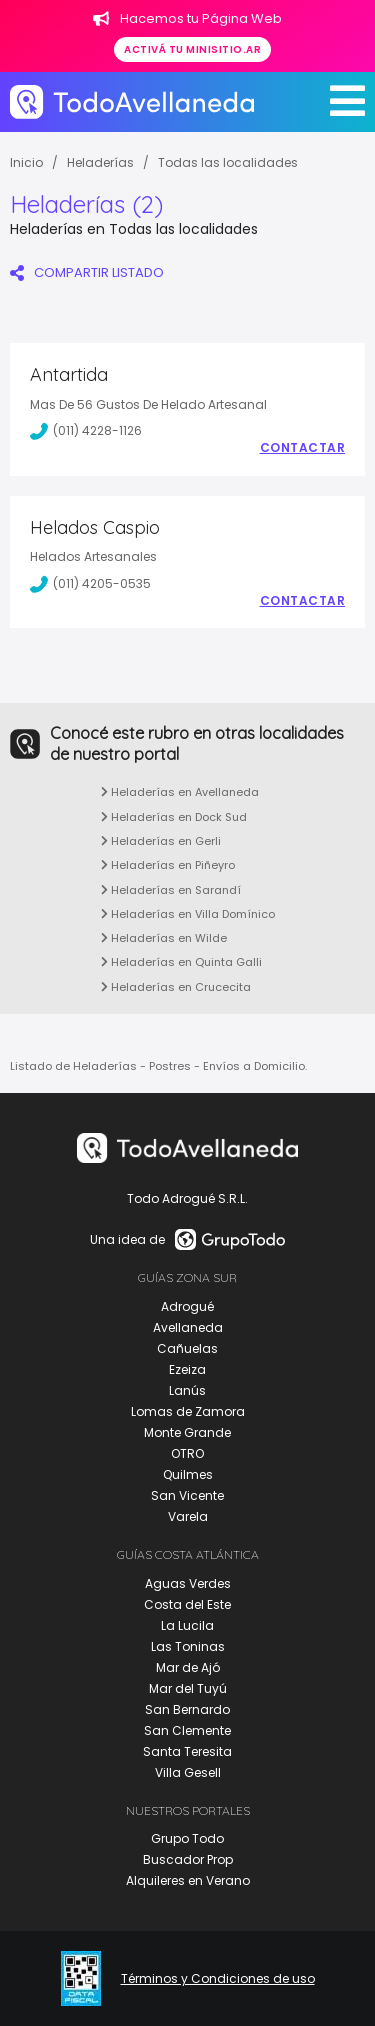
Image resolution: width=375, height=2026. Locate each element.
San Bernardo (187, 1709)
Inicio (26, 162)
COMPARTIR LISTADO (87, 272)
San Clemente (187, 1730)
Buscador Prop (188, 1859)
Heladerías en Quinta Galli (181, 962)
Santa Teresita (187, 1751)
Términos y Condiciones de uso (218, 1979)
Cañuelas (187, 1348)
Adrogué (187, 1306)
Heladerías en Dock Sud (174, 817)
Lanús (187, 1390)
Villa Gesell (188, 1772)
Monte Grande (187, 1432)
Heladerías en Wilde (164, 938)
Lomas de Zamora (188, 1411)
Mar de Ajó (188, 1667)
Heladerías (100, 162)
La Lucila (187, 1625)
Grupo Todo (187, 1838)
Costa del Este (187, 1604)
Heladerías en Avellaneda (180, 792)
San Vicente (187, 1495)
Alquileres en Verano (188, 1880)
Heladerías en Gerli (161, 841)
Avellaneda (188, 1327)
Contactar (303, 448)
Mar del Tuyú (188, 1688)
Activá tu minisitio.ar (192, 49)
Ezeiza (187, 1369)
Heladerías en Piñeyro (168, 865)
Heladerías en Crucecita (176, 987)
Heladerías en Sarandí (171, 890)
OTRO (187, 1453)
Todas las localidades (228, 162)
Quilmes (188, 1474)
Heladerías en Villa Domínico (188, 914)
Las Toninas (188, 1646)
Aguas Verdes (188, 1583)
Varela (188, 1516)
